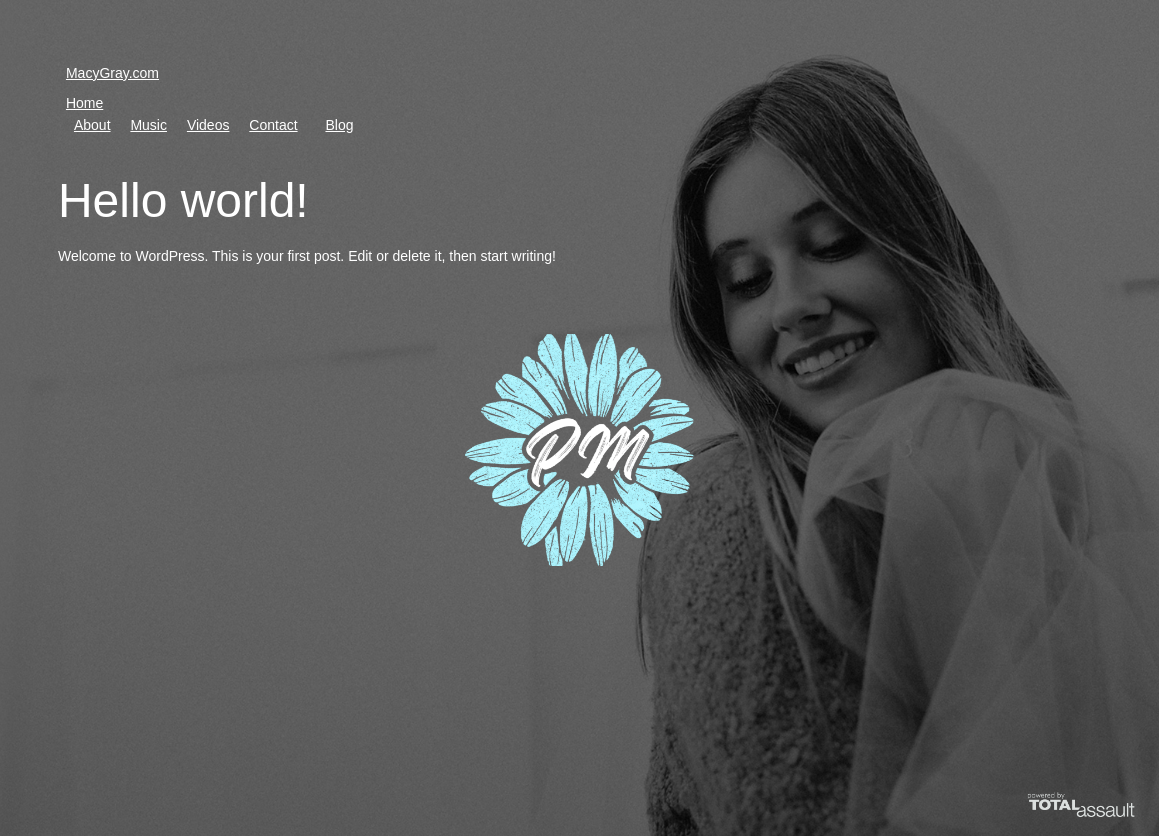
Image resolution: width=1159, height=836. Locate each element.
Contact (273, 125)
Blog (339, 125)
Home (84, 103)
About (92, 125)
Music (148, 125)
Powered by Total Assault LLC (1067, 817)
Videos (208, 125)
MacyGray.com (112, 73)
